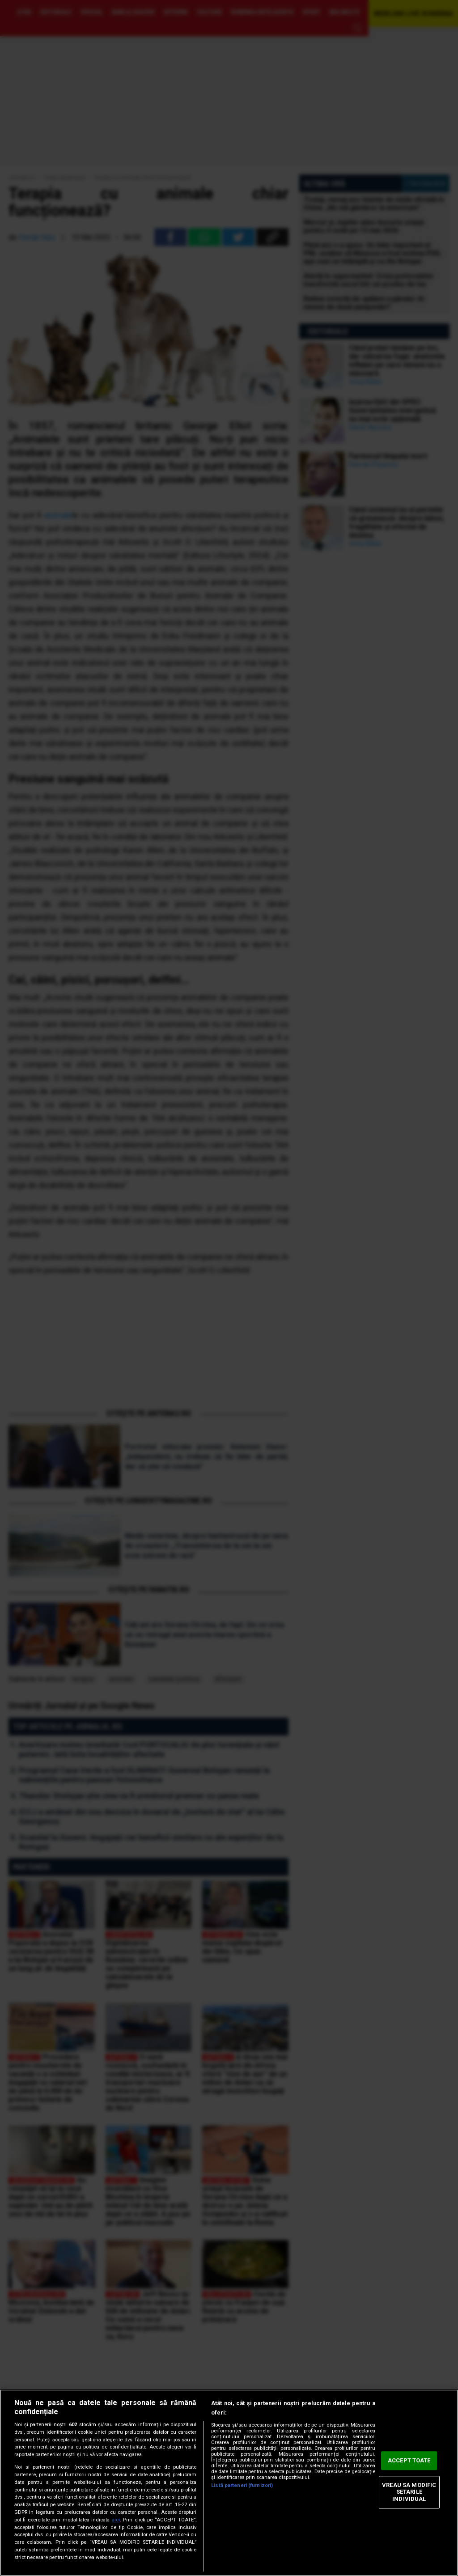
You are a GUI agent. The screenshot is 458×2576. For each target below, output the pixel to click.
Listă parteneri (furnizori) (242, 2485)
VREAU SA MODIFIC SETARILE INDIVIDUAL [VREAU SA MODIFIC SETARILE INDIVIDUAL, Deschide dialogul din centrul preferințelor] (409, 2492)
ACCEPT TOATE (409, 2460)
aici (116, 2520)
